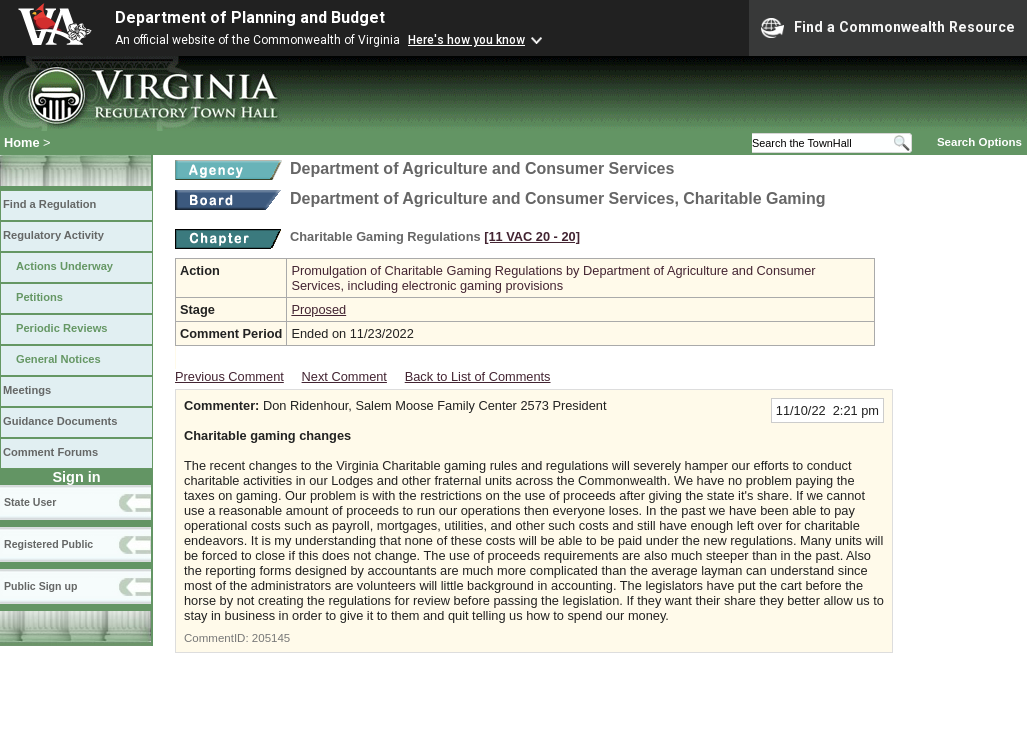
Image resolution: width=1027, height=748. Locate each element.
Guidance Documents (60, 421)
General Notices (58, 359)
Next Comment (344, 376)
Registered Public (48, 544)
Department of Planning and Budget (250, 17)
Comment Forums (50, 452)
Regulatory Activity (53, 235)
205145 (271, 638)
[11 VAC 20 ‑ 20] (532, 236)
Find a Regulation (49, 204)
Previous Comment (229, 376)
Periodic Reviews (62, 328)
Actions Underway (64, 266)
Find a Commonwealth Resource (888, 28)
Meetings (27, 390)
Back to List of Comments (478, 376)
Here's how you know (466, 40)
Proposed (318, 309)
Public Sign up (40, 586)
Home (22, 142)
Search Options (979, 142)
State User (30, 502)
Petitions (39, 297)
